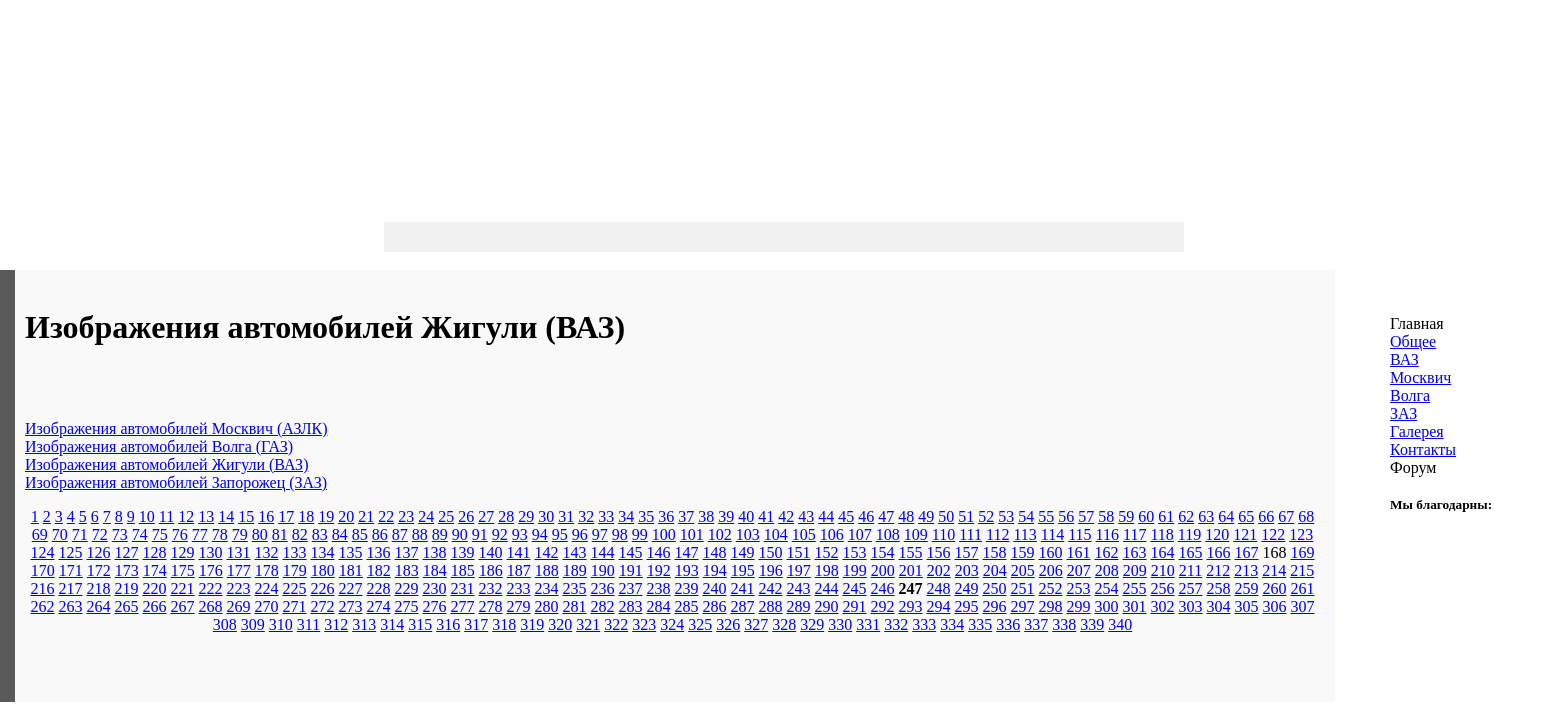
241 (743, 588)
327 (756, 624)
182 (379, 570)
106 (832, 534)
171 (71, 570)
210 (1163, 570)
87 (400, 534)
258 (1219, 588)
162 (1107, 552)
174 (155, 570)
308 (225, 624)
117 (1134, 534)
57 (1086, 516)
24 (426, 516)
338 (1064, 624)
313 (364, 624)
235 (575, 588)
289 (799, 606)
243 (799, 588)
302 (1163, 606)
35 (646, 516)
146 (659, 552)
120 (1217, 534)
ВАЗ (1404, 359)
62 (1186, 516)
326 (728, 624)
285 (687, 606)
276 (435, 606)
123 (1301, 534)
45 (846, 516)
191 (631, 570)
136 (379, 552)
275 (407, 606)
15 (246, 516)
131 (239, 552)
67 (1286, 516)
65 (1246, 516)
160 (1051, 552)
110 (943, 534)
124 (43, 552)
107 (860, 534)
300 (1107, 606)
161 (1079, 552)
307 (1303, 606)
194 (715, 570)
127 (127, 552)
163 (1135, 552)
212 (1218, 570)
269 (239, 606)
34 (626, 516)
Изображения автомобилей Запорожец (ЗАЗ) (176, 482)
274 (379, 606)
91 (480, 534)
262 (43, 606)
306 (1275, 606)
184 (435, 570)
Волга (1410, 395)
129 (183, 552)
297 (1023, 606)
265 (127, 606)
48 (906, 516)
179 (295, 570)
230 (435, 588)
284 (659, 606)
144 (603, 552)
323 (644, 624)
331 (868, 624)
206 (1051, 570)
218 (99, 588)
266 (155, 606)
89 (440, 534)
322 (616, 624)
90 (460, 534)
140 (491, 552)
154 (883, 552)
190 (603, 570)
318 (504, 624)
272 (323, 606)
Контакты (1423, 449)
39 (726, 516)
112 (997, 534)
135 (351, 552)
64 (1226, 516)
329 (812, 624)
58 (1106, 516)
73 (120, 534)
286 (715, 606)
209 (1135, 570)
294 (939, 606)
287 (743, 606)
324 (672, 624)
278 (491, 606)
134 (323, 552)
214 (1274, 570)
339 (1092, 624)
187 (519, 570)
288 (771, 606)
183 (407, 570)
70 (60, 534)
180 (323, 570)
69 (40, 534)
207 (1079, 570)
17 (286, 516)
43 (806, 516)
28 (506, 516)
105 (804, 534)
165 (1191, 552)
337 (1036, 624)
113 (1024, 534)
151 (799, 552)
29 (526, 516)
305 (1247, 606)
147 (687, 552)
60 (1146, 516)
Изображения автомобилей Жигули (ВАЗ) (166, 464)
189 (575, 570)
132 (267, 552)
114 (1052, 534)
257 (1191, 588)
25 (446, 516)
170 (43, 570)
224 (267, 588)
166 (1219, 552)
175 (183, 570)
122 (1273, 534)
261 (1303, 588)
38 (706, 516)
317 (476, 624)
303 (1191, 606)
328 (784, 624)
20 (346, 516)
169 (1303, 552)
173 (127, 570)
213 (1246, 570)
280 (547, 606)
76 (180, 534)
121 (1245, 534)
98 (620, 534)
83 (320, 534)
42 (786, 516)
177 (239, 570)
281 (575, 606)
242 (771, 588)
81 (280, 534)
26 (466, 516)
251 (1023, 588)
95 (560, 534)
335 (980, 624)
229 (407, 588)
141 (519, 552)
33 (606, 516)
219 (127, 588)
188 (547, 570)
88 (420, 534)
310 (281, 624)
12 (186, 516)
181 (351, 570)
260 (1275, 588)
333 (924, 624)
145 (631, 552)
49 (926, 516)
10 (147, 516)
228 (379, 588)
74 (140, 534)
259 (1247, 588)
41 (766, 516)
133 (295, 552)
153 (855, 552)
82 (300, 534)
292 (883, 606)
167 (1247, 552)
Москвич (1420, 377)
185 (463, 570)
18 (306, 516)
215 (1302, 570)
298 (1051, 606)
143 (575, 552)
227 (351, 588)
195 (743, 570)
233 (519, 588)
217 (71, 588)
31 (566, 516)
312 (336, 624)
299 (1079, 606)
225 (295, 588)
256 (1163, 588)
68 (1306, 516)
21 (366, 516)
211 (1190, 570)
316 (448, 624)
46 (866, 516)
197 (799, 570)
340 (1120, 624)
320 (560, 624)
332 (896, 624)
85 (360, 534)
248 (939, 588)
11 (166, 516)
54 (1026, 516)
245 (855, 588)
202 (939, 570)
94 (540, 534)
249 (967, 588)
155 (911, 552)
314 (392, 624)
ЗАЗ (1403, 413)
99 (640, 534)
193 (687, 570)
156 (939, 552)
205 (1023, 570)
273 (351, 606)
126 (99, 552)
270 (267, 606)
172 (99, 570)
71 (80, 534)
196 (771, 570)
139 (463, 552)
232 (491, 588)
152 (827, 552)
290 (827, 606)
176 (211, 570)
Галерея (1417, 431)
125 (71, 552)
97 (600, 534)
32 (586, 516)
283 (631, 606)
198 (827, 570)
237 (631, 588)
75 (160, 534)
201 (911, 570)
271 (295, 606)
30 (546, 516)
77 (200, 534)
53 (1006, 516)
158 (995, 552)
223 (239, 588)
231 (463, 588)
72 (100, 534)
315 (420, 624)
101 (692, 534)
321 (588, 624)
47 (886, 516)
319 (532, 624)
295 (967, 606)
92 (500, 534)
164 (1163, 552)
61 (1166, 516)
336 (1008, 624)
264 (99, 606)
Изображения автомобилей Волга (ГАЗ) (159, 446)
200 (883, 570)
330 (840, 624)
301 (1135, 606)
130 (211, 552)
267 (183, 606)
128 (155, 552)
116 (1107, 534)
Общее (1413, 341)
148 (715, 552)
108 (888, 534)
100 (664, 534)
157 (967, 552)
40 (746, 516)
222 (211, 588)
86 (380, 534)
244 (827, 588)
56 (1066, 516)
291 (855, 606)
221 (183, 588)
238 (659, 588)
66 (1266, 516)
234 (547, 588)
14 (226, 516)
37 (686, 516)
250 (995, 588)
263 (71, 606)
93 (520, 534)
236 (603, 588)
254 (1107, 588)
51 (966, 516)
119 (1189, 534)
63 (1206, 516)
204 (995, 570)
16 (266, 516)
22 (386, 516)
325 (700, 624)
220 (155, 588)
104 (776, 534)
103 (748, 534)
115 (1079, 534)
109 (916, 534)
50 (946, 516)
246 (883, 588)
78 (220, 534)
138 (435, 552)
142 (547, 552)
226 (323, 588)
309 (253, 624)
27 (486, 516)
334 (952, 624)
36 (666, 516)
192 (659, 570)
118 (1161, 534)
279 (519, 606)
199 (855, 570)
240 (715, 588)
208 (1107, 570)
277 (463, 606)
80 (260, 534)
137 (407, 552)
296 (995, 606)
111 (970, 534)
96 (580, 534)
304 (1219, 606)
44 (826, 516)
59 (1126, 516)
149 (743, 552)
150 (771, 552)
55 (1046, 516)
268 (211, 606)
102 (720, 534)
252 (1051, 588)
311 (308, 624)
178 (267, 570)
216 (43, 588)
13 (206, 516)
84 (340, 534)
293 (911, 606)
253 (1079, 588)
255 (1135, 588)
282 (603, 606)
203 (967, 570)
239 (687, 588)
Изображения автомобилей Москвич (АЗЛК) (176, 428)
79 (240, 534)
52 (986, 516)
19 (326, 516)
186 (491, 570)
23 (406, 516)
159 (1023, 552)
